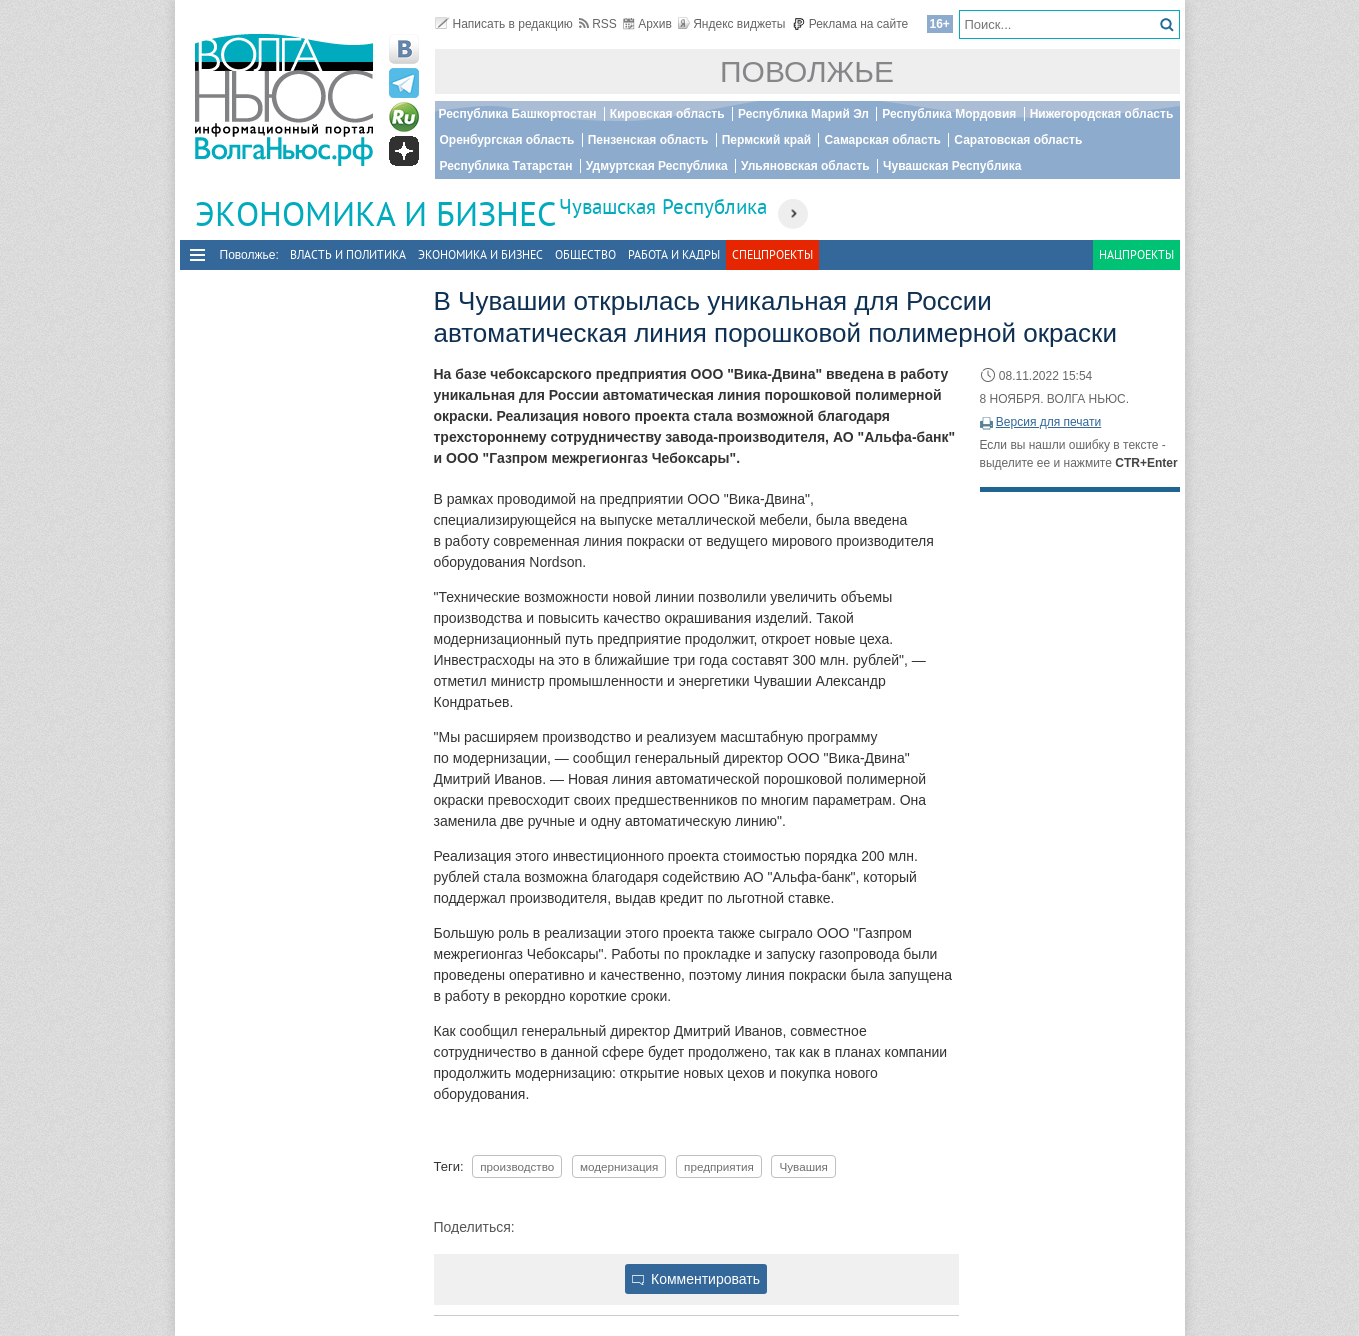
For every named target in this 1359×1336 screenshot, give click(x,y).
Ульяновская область (805, 166)
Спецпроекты (772, 254)
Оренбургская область (507, 140)
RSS (598, 24)
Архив (647, 24)
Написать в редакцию (504, 24)
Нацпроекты (1136, 254)
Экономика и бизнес (480, 254)
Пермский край (766, 140)
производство (517, 1166)
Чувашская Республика (952, 166)
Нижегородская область (1102, 114)
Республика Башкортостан (518, 114)
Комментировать (696, 1279)
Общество (585, 254)
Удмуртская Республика (657, 166)
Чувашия (803, 1166)
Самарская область (882, 140)
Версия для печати (1048, 422)
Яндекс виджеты (731, 24)
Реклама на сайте (850, 24)
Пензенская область (648, 140)
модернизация (619, 1166)
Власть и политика (348, 254)
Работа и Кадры (674, 254)
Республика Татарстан (506, 166)
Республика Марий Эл (803, 114)
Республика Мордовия (949, 114)
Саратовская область (1018, 140)
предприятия (719, 1166)
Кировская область (667, 114)
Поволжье (807, 71)
